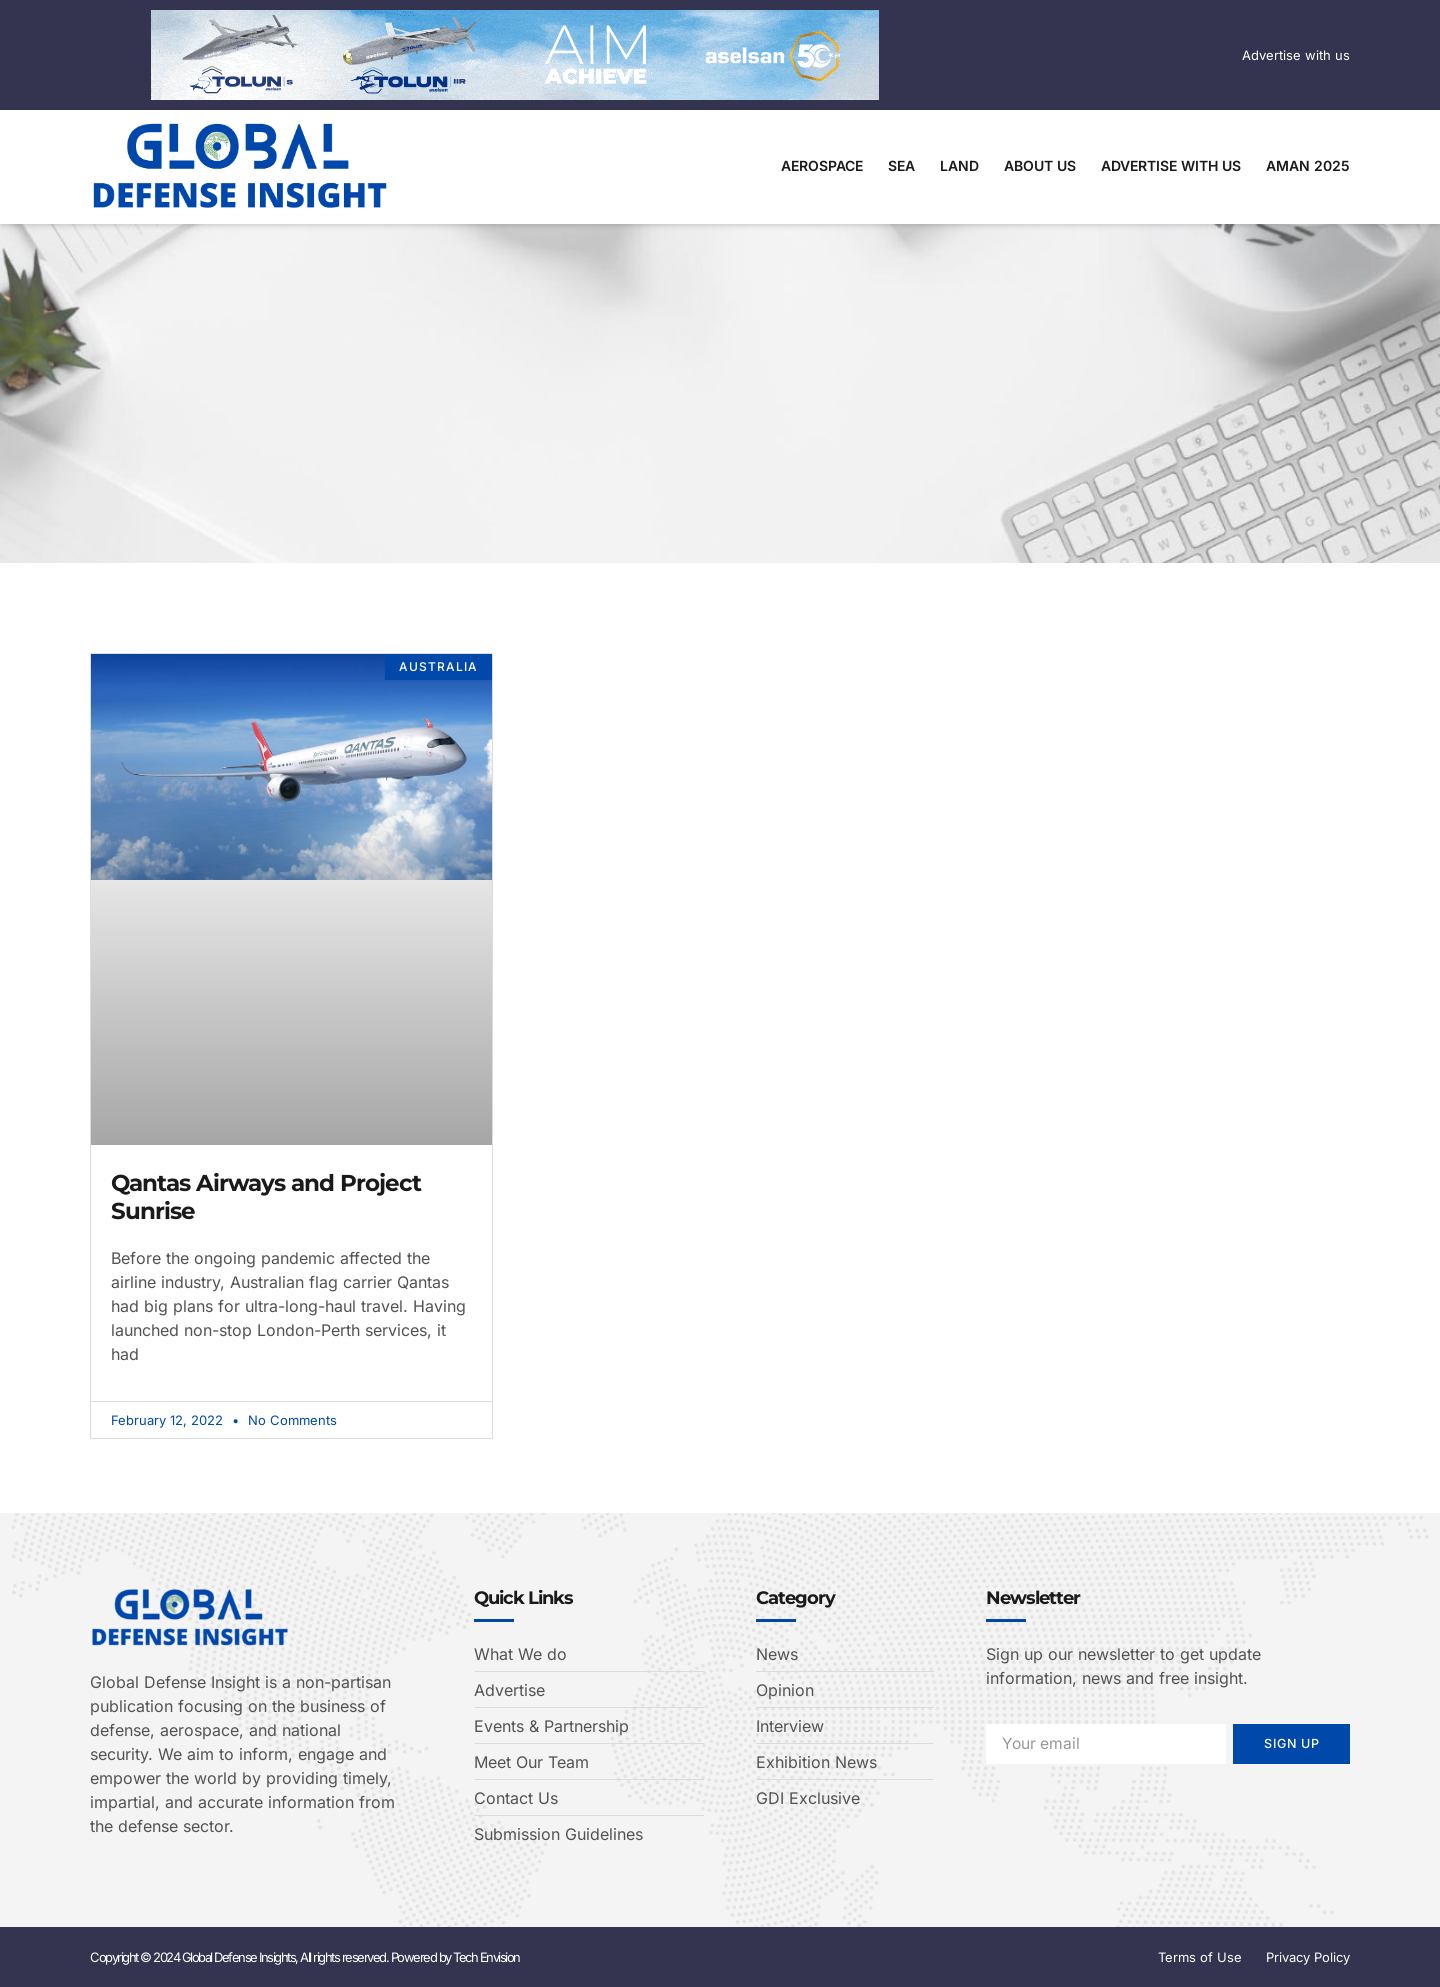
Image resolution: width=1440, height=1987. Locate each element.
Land (959, 165)
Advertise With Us (1171, 165)
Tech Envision (486, 1957)
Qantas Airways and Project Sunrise (266, 1197)
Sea (901, 165)
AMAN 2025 (1308, 165)
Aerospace (822, 165)
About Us (1040, 165)
